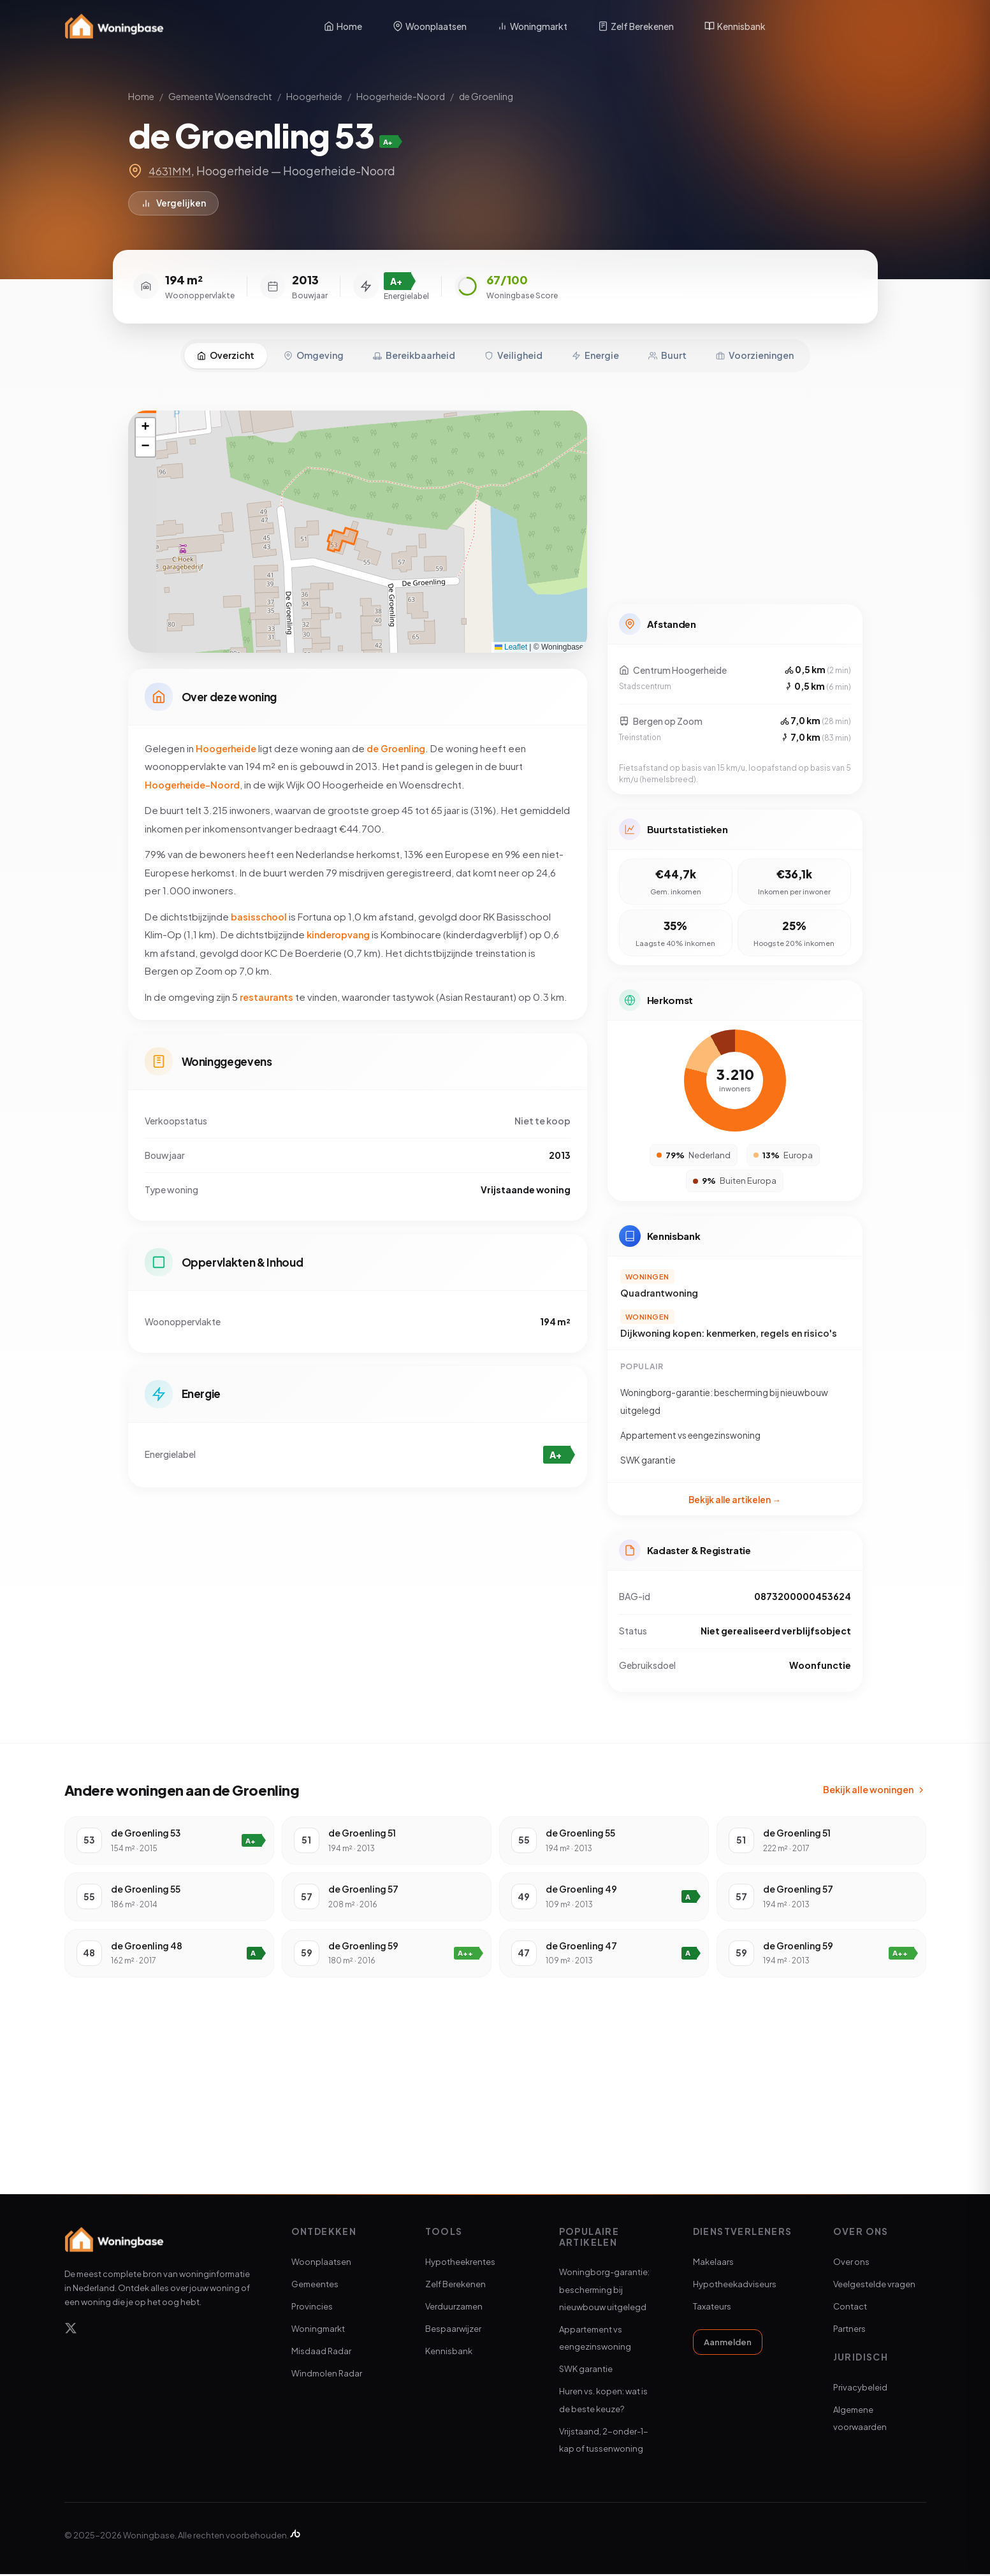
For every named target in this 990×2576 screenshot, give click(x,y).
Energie (595, 347)
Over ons (851, 2264)
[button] (145, 420)
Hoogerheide (314, 96)
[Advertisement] (735, 492)
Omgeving (314, 347)
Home (343, 26)
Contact (850, 2308)
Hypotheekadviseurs (734, 2286)
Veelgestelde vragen (874, 2286)
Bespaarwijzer (453, 2330)
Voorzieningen (755, 347)
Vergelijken (174, 204)
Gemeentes (314, 2286)
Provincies (312, 2308)
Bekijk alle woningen (874, 1791)
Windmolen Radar (326, 2376)
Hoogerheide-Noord (400, 96)
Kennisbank (735, 26)
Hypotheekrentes (460, 2264)
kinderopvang (340, 931)
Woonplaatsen (430, 26)
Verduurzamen (454, 2308)
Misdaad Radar (321, 2353)
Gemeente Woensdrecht (220, 96)
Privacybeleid (860, 2389)
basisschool (259, 913)
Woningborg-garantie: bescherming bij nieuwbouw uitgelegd (604, 2291)
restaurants (268, 993)
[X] (70, 2332)
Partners (849, 2330)
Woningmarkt (532, 26)
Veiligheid (513, 347)
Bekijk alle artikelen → (734, 1496)
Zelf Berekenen (636, 26)
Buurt (667, 347)
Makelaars (713, 2264)
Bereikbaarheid (414, 347)
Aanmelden (728, 2344)
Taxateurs (712, 2308)
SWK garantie (586, 2371)
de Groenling (486, 96)
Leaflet (511, 639)
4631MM (171, 170)
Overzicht (225, 347)
